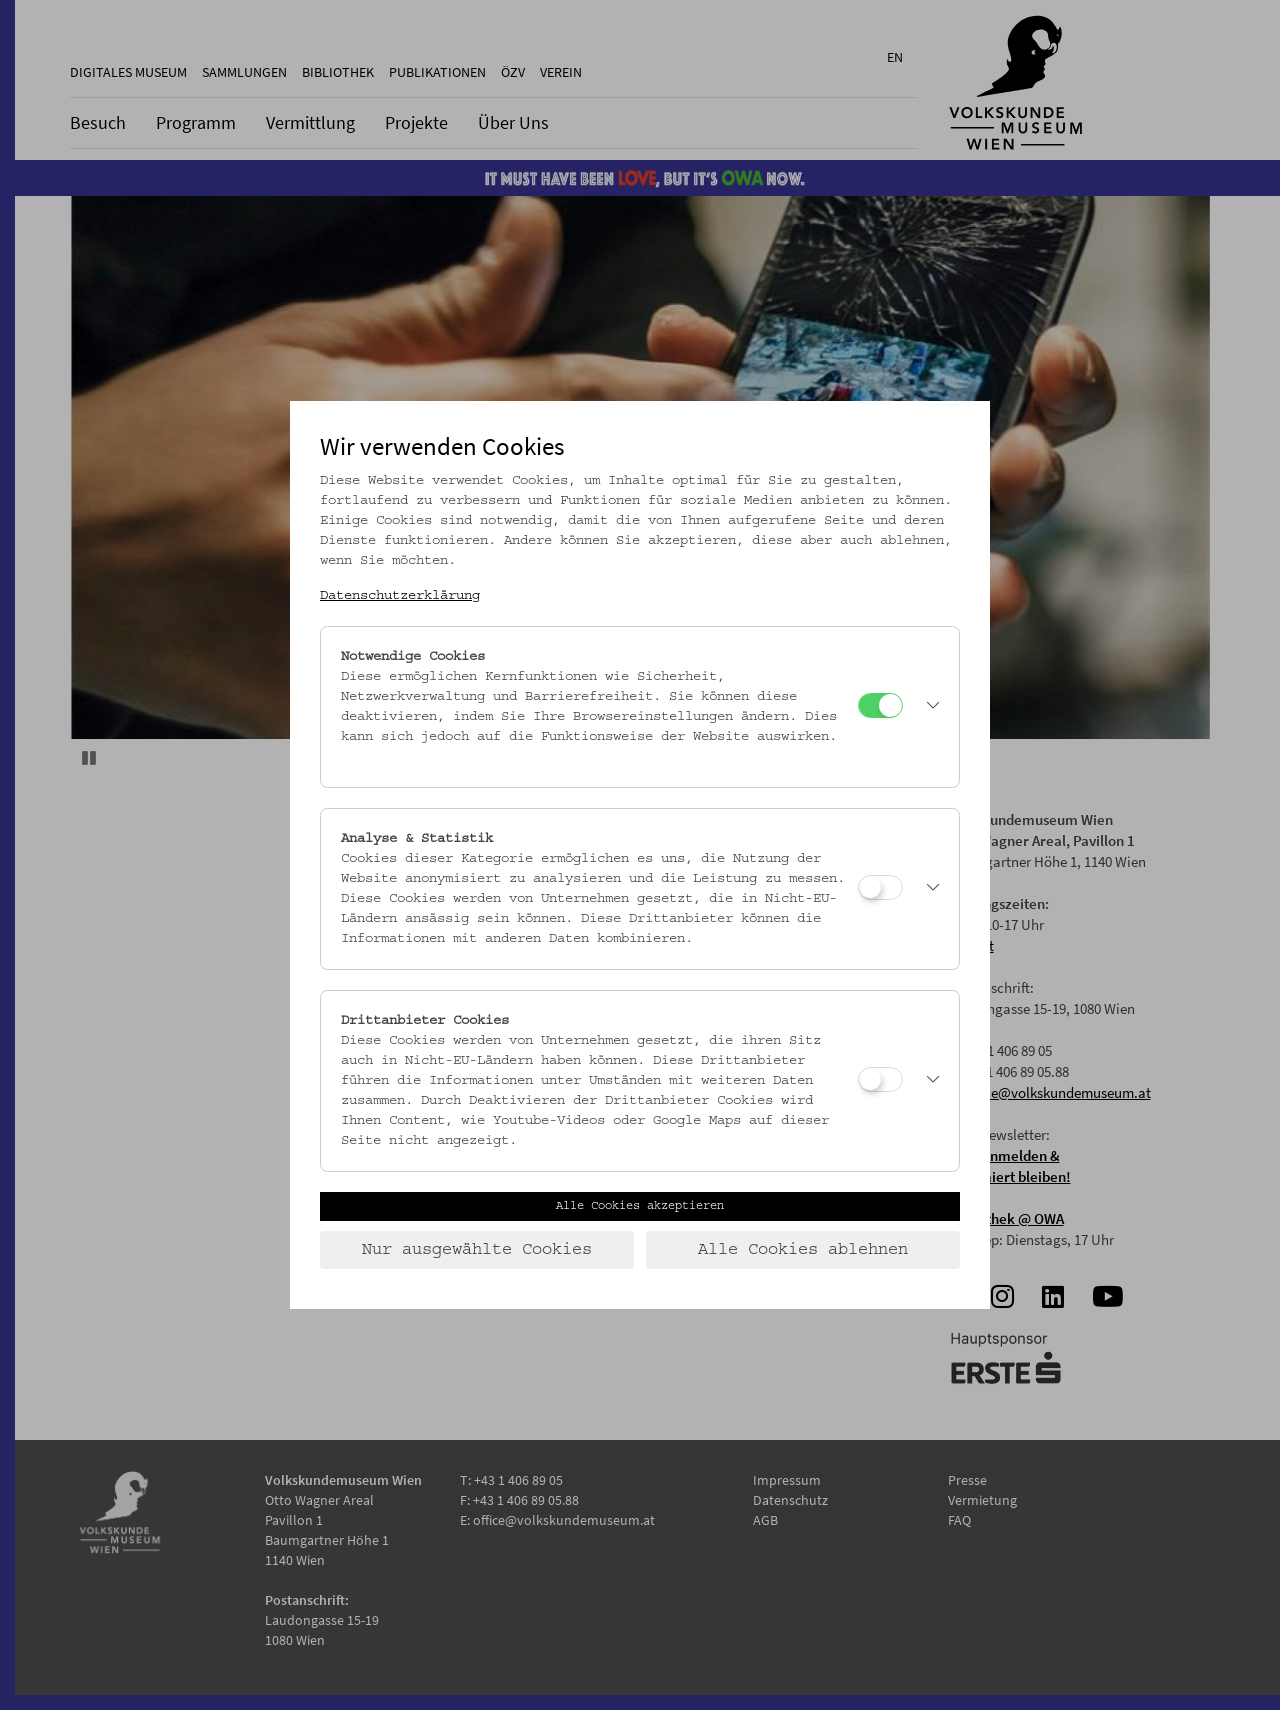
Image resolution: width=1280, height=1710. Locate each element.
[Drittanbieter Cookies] (880, 1079)
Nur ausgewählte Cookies (477, 1250)
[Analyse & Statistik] (880, 887)
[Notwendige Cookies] (880, 705)
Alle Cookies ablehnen (803, 1250)
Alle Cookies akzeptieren (640, 1206)
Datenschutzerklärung (400, 596)
